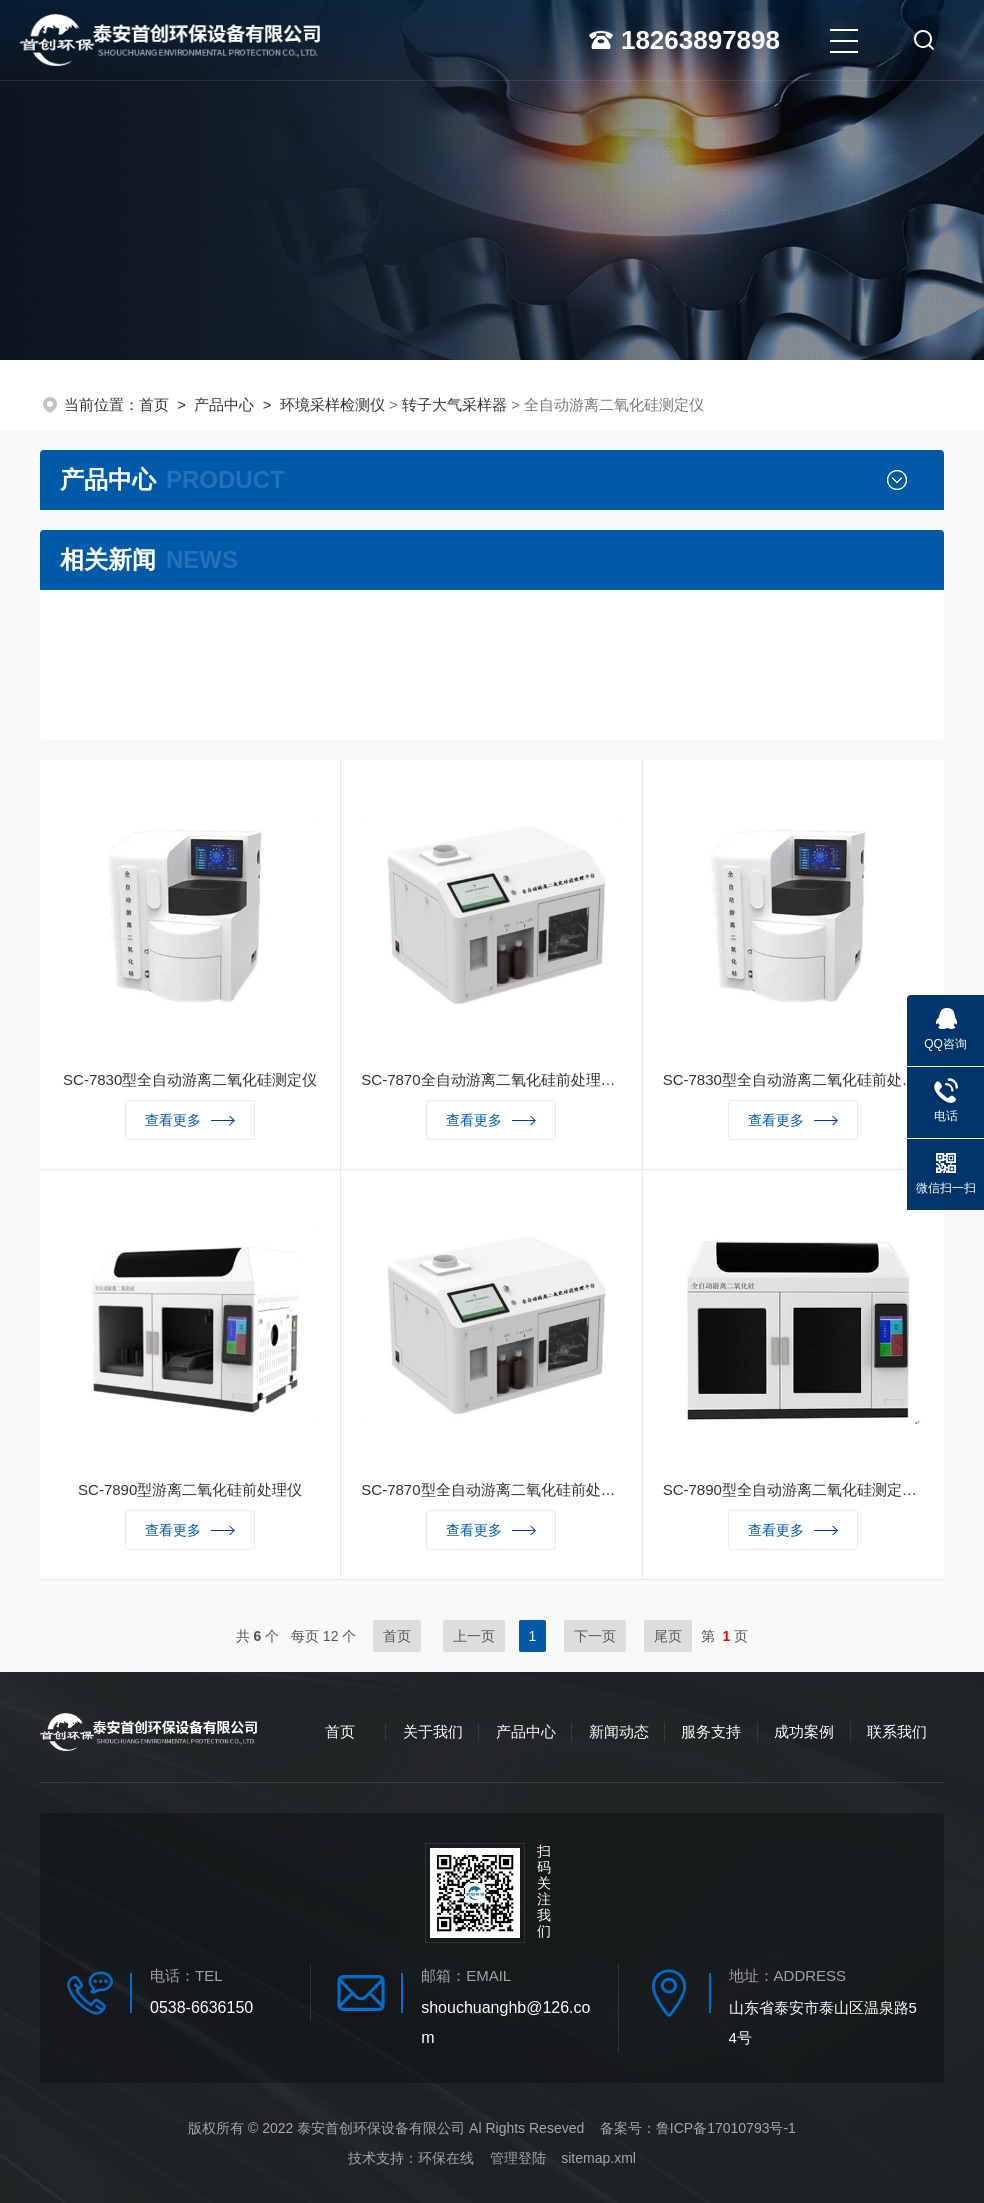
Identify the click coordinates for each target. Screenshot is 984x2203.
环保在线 (446, 2158)
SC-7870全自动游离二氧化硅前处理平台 (491, 1079)
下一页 (595, 1636)
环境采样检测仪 (332, 404)
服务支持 (711, 1731)
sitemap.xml (598, 2158)
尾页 (668, 1636)
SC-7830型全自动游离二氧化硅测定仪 (190, 1079)
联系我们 (897, 1731)
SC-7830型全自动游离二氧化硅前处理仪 (793, 1079)
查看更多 (190, 1120)
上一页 (474, 1636)
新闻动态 (619, 1731)
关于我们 (433, 1731)
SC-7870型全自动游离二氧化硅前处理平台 (491, 1489)
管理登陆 (518, 2158)
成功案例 (804, 1731)
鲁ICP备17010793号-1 (726, 2128)
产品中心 (224, 404)
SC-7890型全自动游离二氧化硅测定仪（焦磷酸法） (793, 1489)
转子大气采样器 (454, 404)
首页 (154, 404)
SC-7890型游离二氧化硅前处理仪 (190, 1489)
